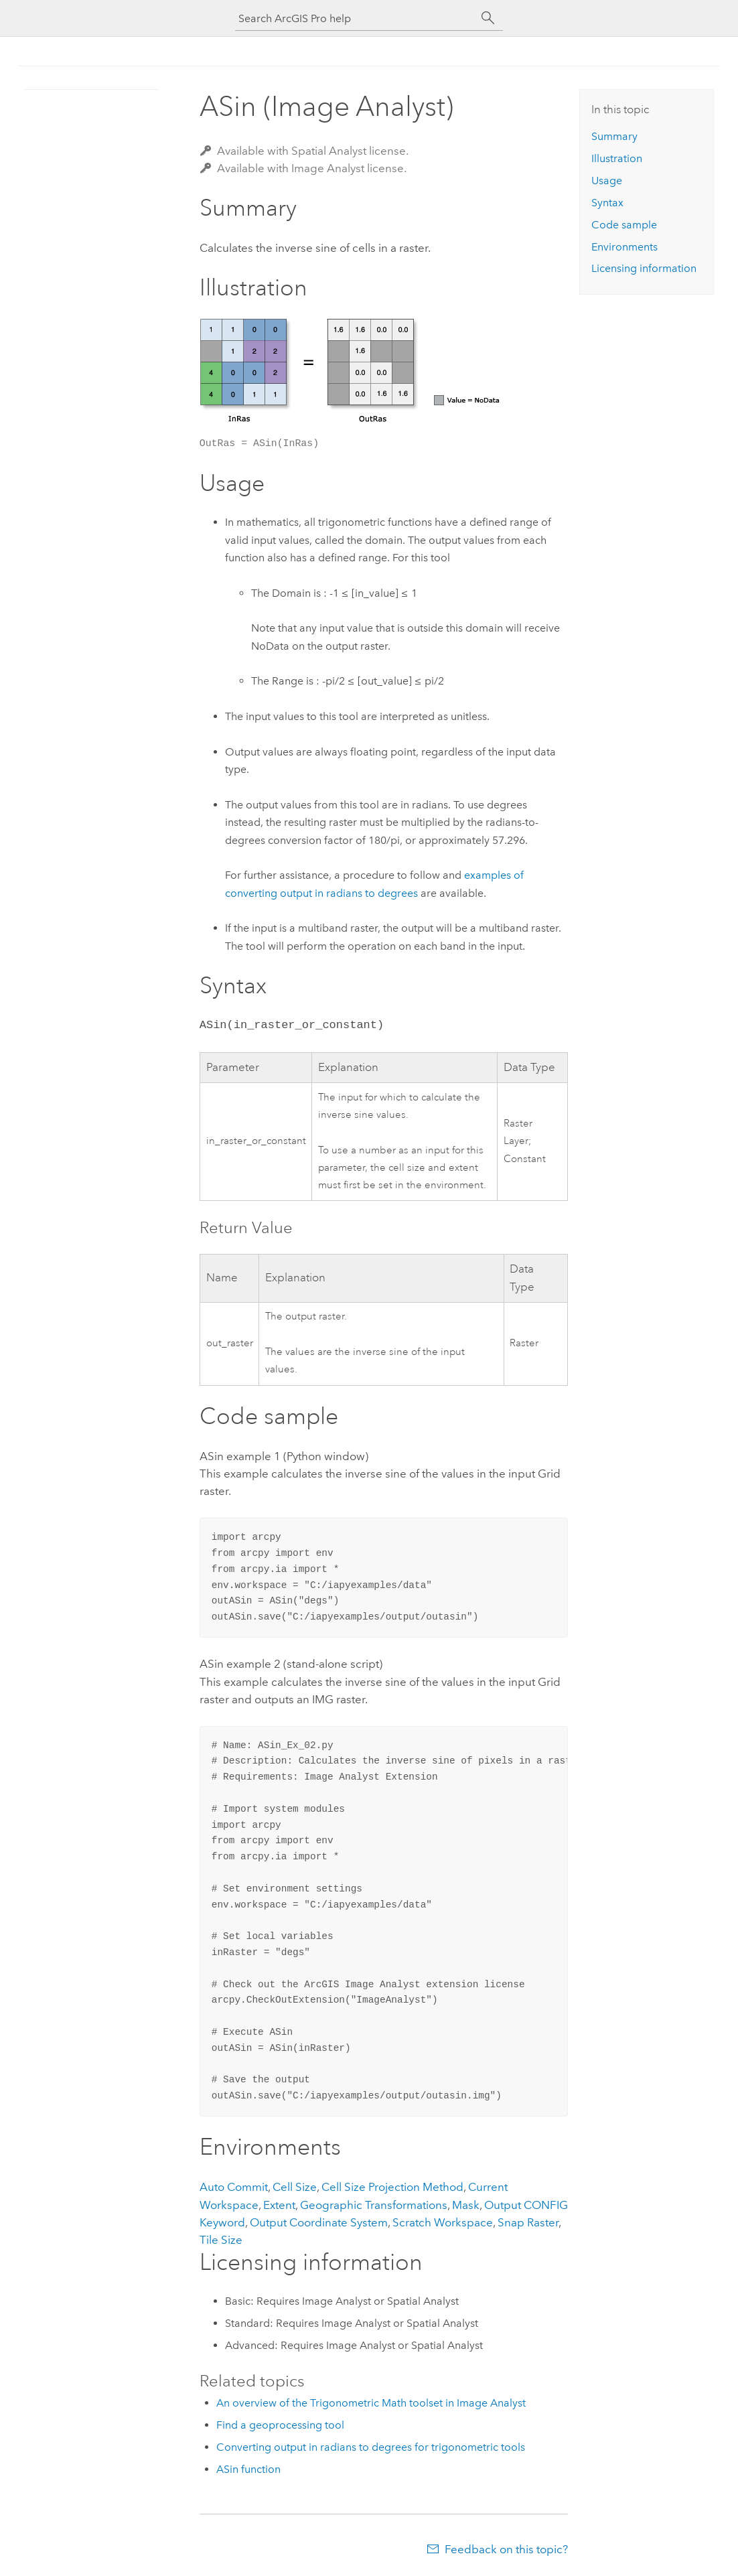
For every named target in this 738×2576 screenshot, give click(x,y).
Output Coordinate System (319, 2222)
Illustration (616, 158)
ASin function (248, 2469)
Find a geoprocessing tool (280, 2425)
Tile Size (221, 2239)
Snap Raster (528, 2222)
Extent (279, 2205)
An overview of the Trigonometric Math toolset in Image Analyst (371, 2402)
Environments (624, 246)
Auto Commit (234, 2187)
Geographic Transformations (373, 2205)
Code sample (624, 224)
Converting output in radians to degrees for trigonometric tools (370, 2447)
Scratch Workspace (442, 2222)
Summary (614, 136)
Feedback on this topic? (506, 2549)
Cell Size (295, 2187)
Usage (606, 180)
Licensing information (643, 268)
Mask (465, 2205)
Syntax (607, 202)
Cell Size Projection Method (392, 2187)
